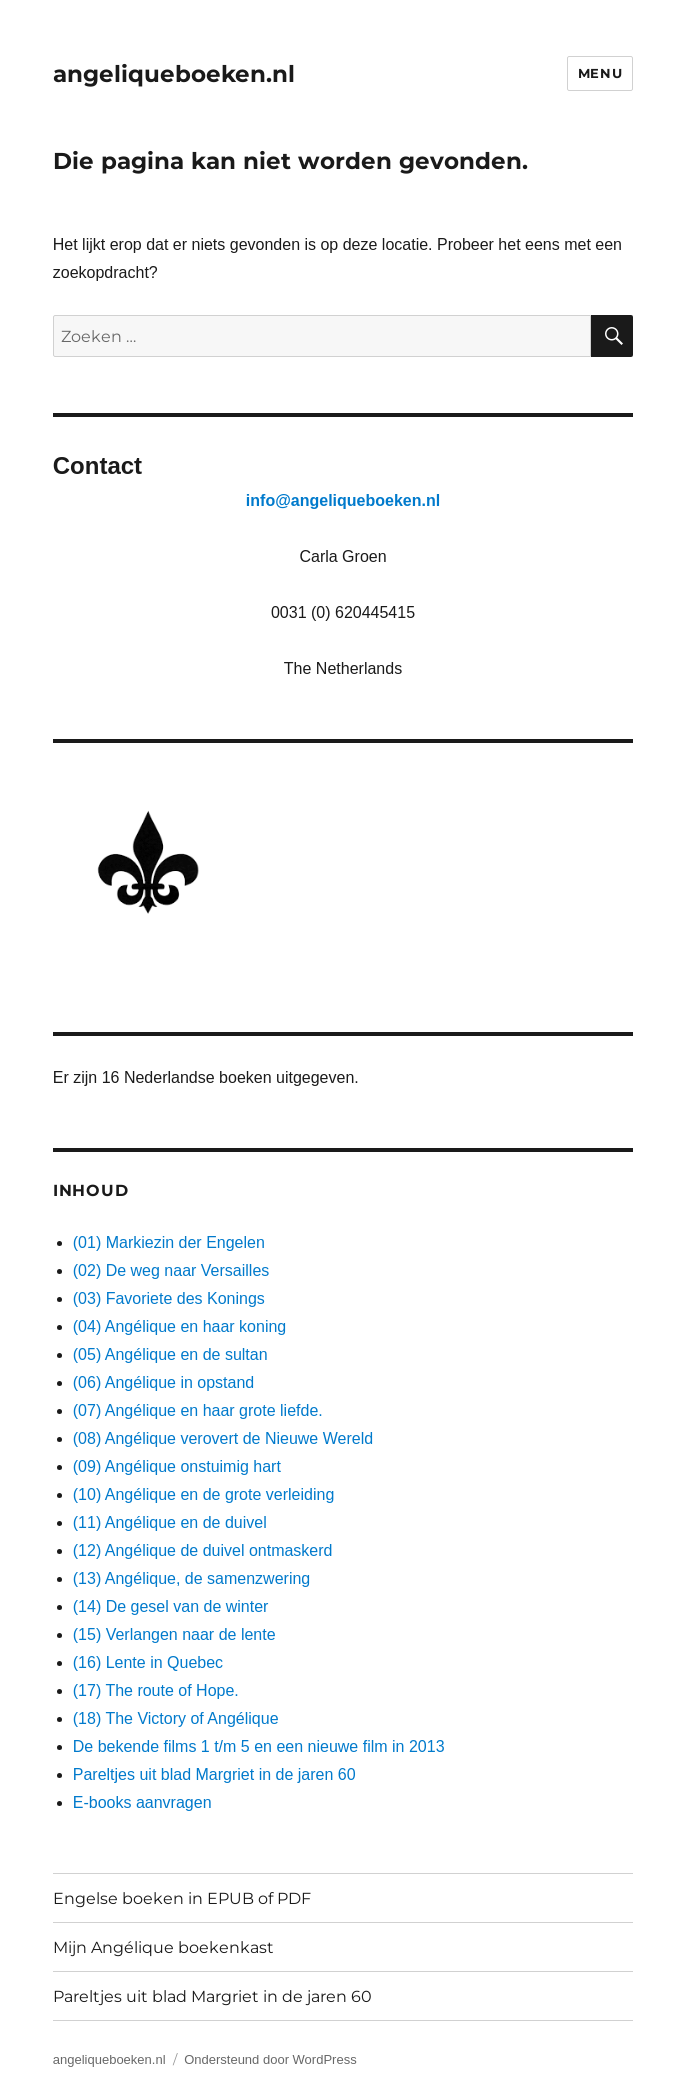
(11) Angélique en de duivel (170, 1522)
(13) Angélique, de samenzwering (191, 1578)
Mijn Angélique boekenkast (163, 1947)
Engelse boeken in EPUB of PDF (182, 1898)
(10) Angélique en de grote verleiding (204, 1494)
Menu (600, 73)
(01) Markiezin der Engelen (169, 1242)
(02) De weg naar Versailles (171, 1270)
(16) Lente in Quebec (148, 1662)
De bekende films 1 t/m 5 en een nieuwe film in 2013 (259, 1746)
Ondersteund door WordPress (270, 2059)
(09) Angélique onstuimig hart (177, 1466)
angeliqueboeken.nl (174, 74)
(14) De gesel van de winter (171, 1606)
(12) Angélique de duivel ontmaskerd (203, 1550)
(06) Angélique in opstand (163, 1382)
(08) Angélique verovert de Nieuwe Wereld (223, 1438)
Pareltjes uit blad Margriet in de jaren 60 (214, 1774)
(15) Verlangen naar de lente (174, 1634)
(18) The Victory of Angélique (176, 1718)
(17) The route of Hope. (156, 1690)
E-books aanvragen (142, 1802)
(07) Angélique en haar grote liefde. (198, 1410)
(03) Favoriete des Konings (169, 1298)
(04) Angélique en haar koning (180, 1326)
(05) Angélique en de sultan (170, 1354)
